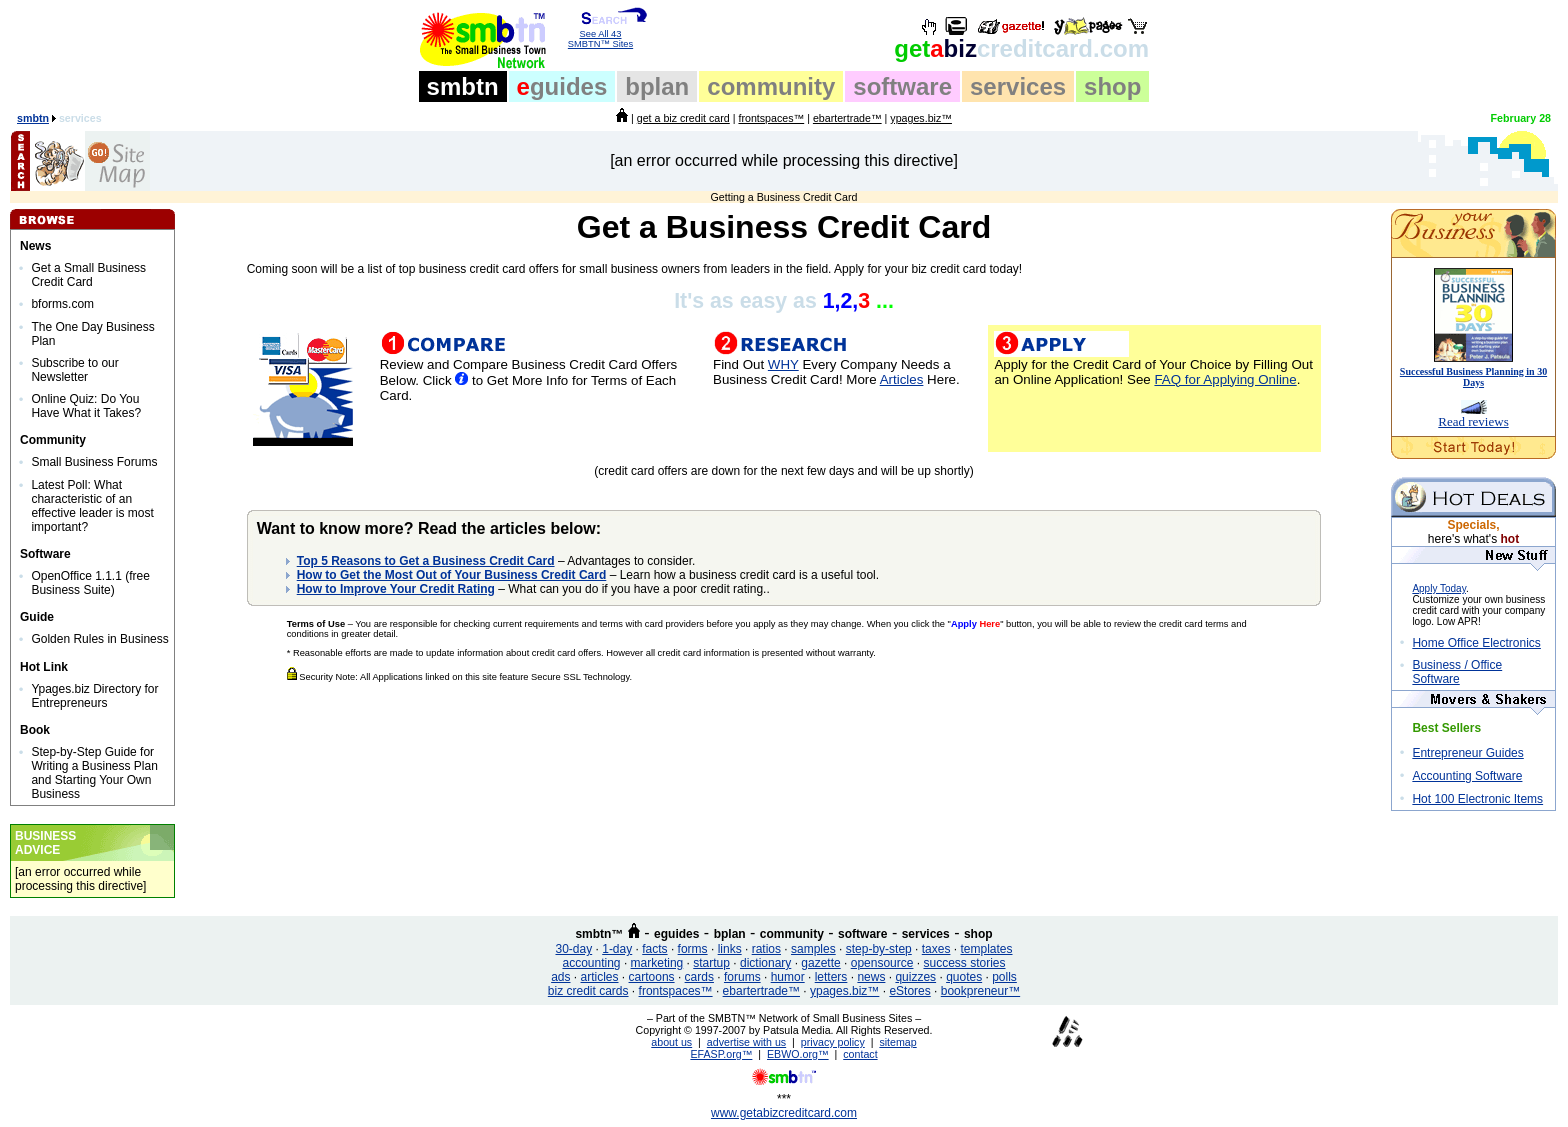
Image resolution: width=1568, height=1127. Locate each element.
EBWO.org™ (798, 1054)
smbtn (463, 86)
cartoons (652, 977)
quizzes (915, 977)
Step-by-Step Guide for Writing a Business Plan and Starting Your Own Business (94, 773)
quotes (964, 977)
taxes (936, 949)
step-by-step (879, 949)
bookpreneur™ (980, 991)
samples (813, 949)
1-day (617, 949)
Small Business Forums (94, 462)
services (1018, 86)
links (730, 949)
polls (1004, 977)
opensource (882, 963)
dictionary (765, 963)
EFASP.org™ (721, 1054)
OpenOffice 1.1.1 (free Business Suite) (90, 583)
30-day (573, 949)
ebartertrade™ (847, 118)
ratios (766, 949)
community (771, 86)
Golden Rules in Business (99, 639)
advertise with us (746, 1042)
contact (860, 1054)
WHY (783, 364)
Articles (902, 379)
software (902, 86)
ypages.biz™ (921, 118)
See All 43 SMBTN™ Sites (600, 35)
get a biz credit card (683, 118)
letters (831, 977)
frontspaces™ (771, 118)
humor (788, 977)
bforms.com (62, 304)
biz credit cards (588, 991)
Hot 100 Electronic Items (1477, 799)
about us (671, 1042)
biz (1021, 48)
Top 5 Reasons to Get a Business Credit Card (426, 561)
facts (654, 949)
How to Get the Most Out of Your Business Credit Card (452, 575)
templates (986, 949)
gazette (820, 963)
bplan (657, 86)
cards (699, 977)
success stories (964, 963)
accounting (592, 963)
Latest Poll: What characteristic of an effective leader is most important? (92, 506)
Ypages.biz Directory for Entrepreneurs (94, 696)
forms (693, 949)
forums (742, 977)
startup (711, 963)
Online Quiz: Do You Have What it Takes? (86, 406)
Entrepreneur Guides (1467, 753)
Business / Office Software (1457, 672)
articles (600, 977)
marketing (657, 963)
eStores (909, 991)
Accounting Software (1467, 776)
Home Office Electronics (1476, 643)
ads (560, 977)
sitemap (897, 1042)
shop (1112, 86)
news (871, 977)
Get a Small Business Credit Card (88, 275)
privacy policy (833, 1042)
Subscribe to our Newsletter (74, 370)
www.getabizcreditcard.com (784, 1113)
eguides (676, 934)
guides (562, 86)
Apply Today (1439, 588)
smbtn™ (599, 934)
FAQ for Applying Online (1225, 379)
